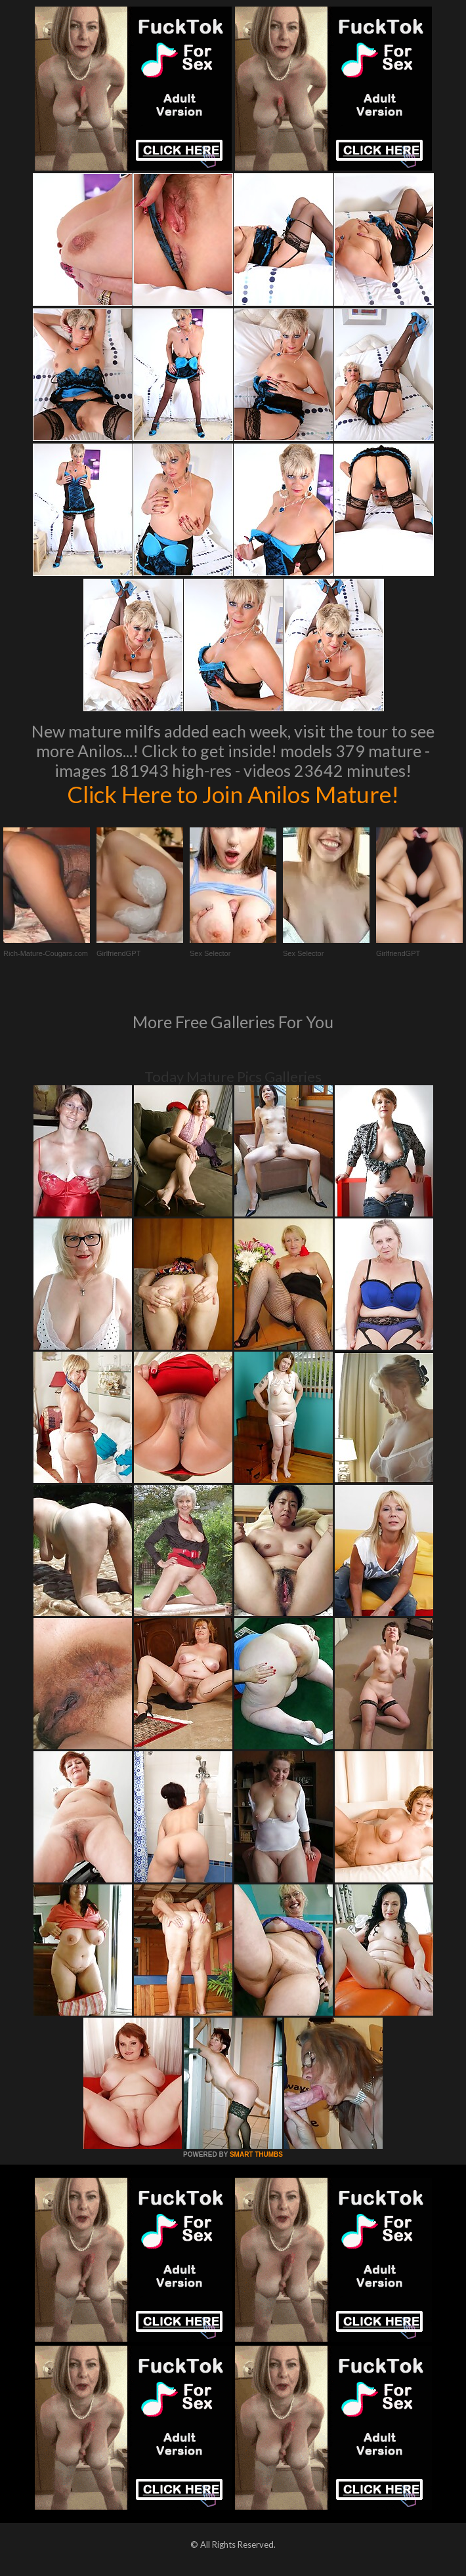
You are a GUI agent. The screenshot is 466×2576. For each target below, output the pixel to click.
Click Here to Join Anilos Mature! (233, 794)
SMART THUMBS (256, 2154)
